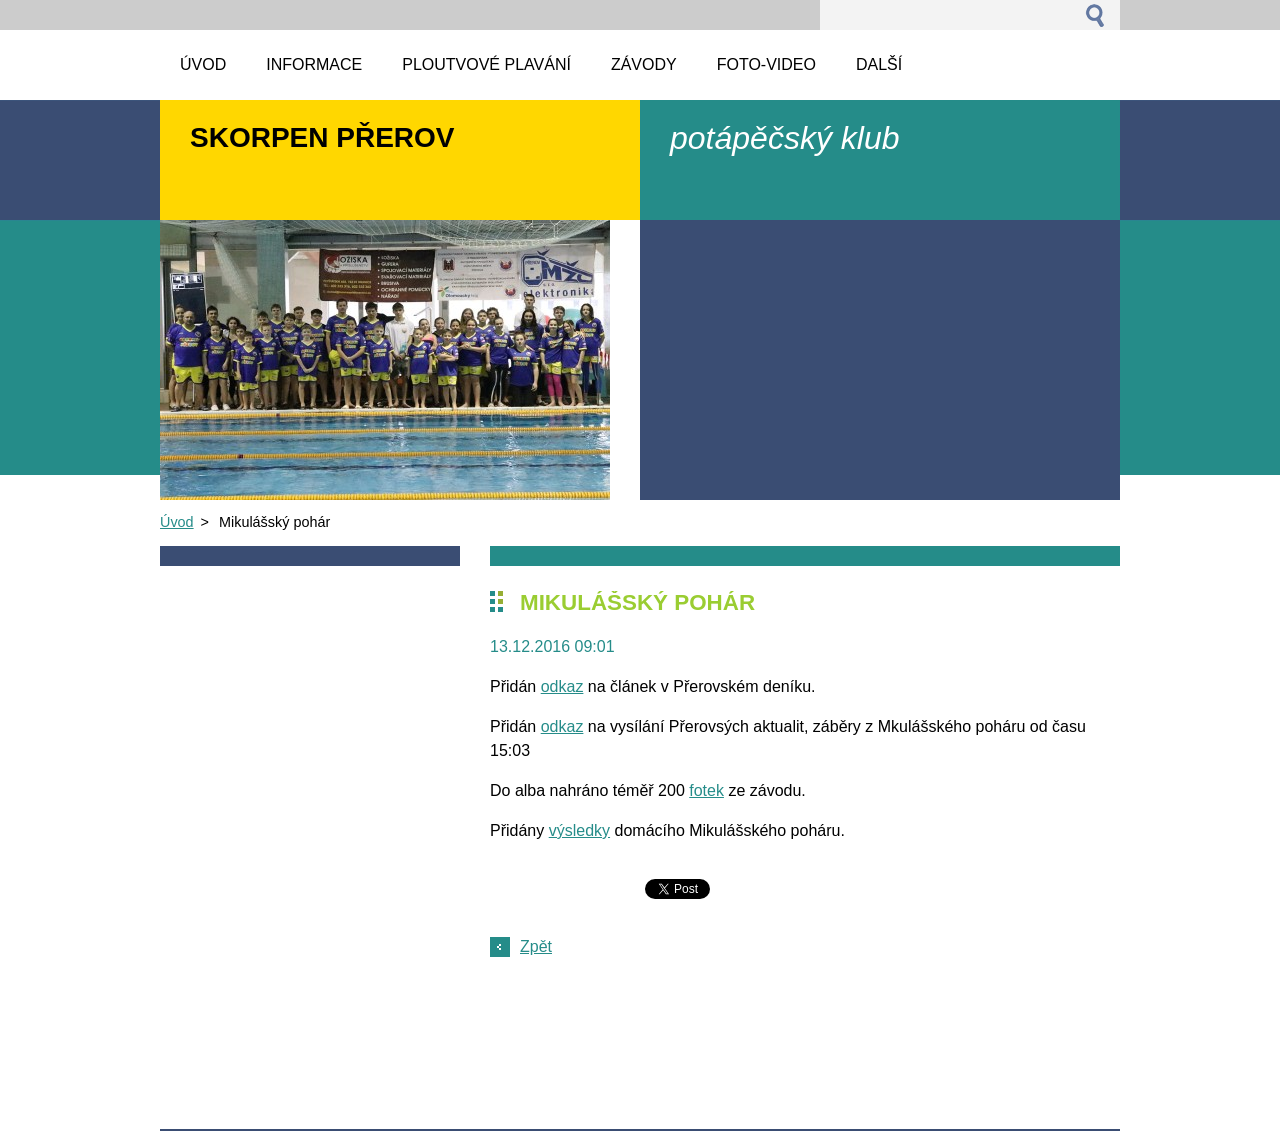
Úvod (177, 522)
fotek (706, 790)
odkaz (562, 686)
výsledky (579, 830)
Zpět (536, 946)
